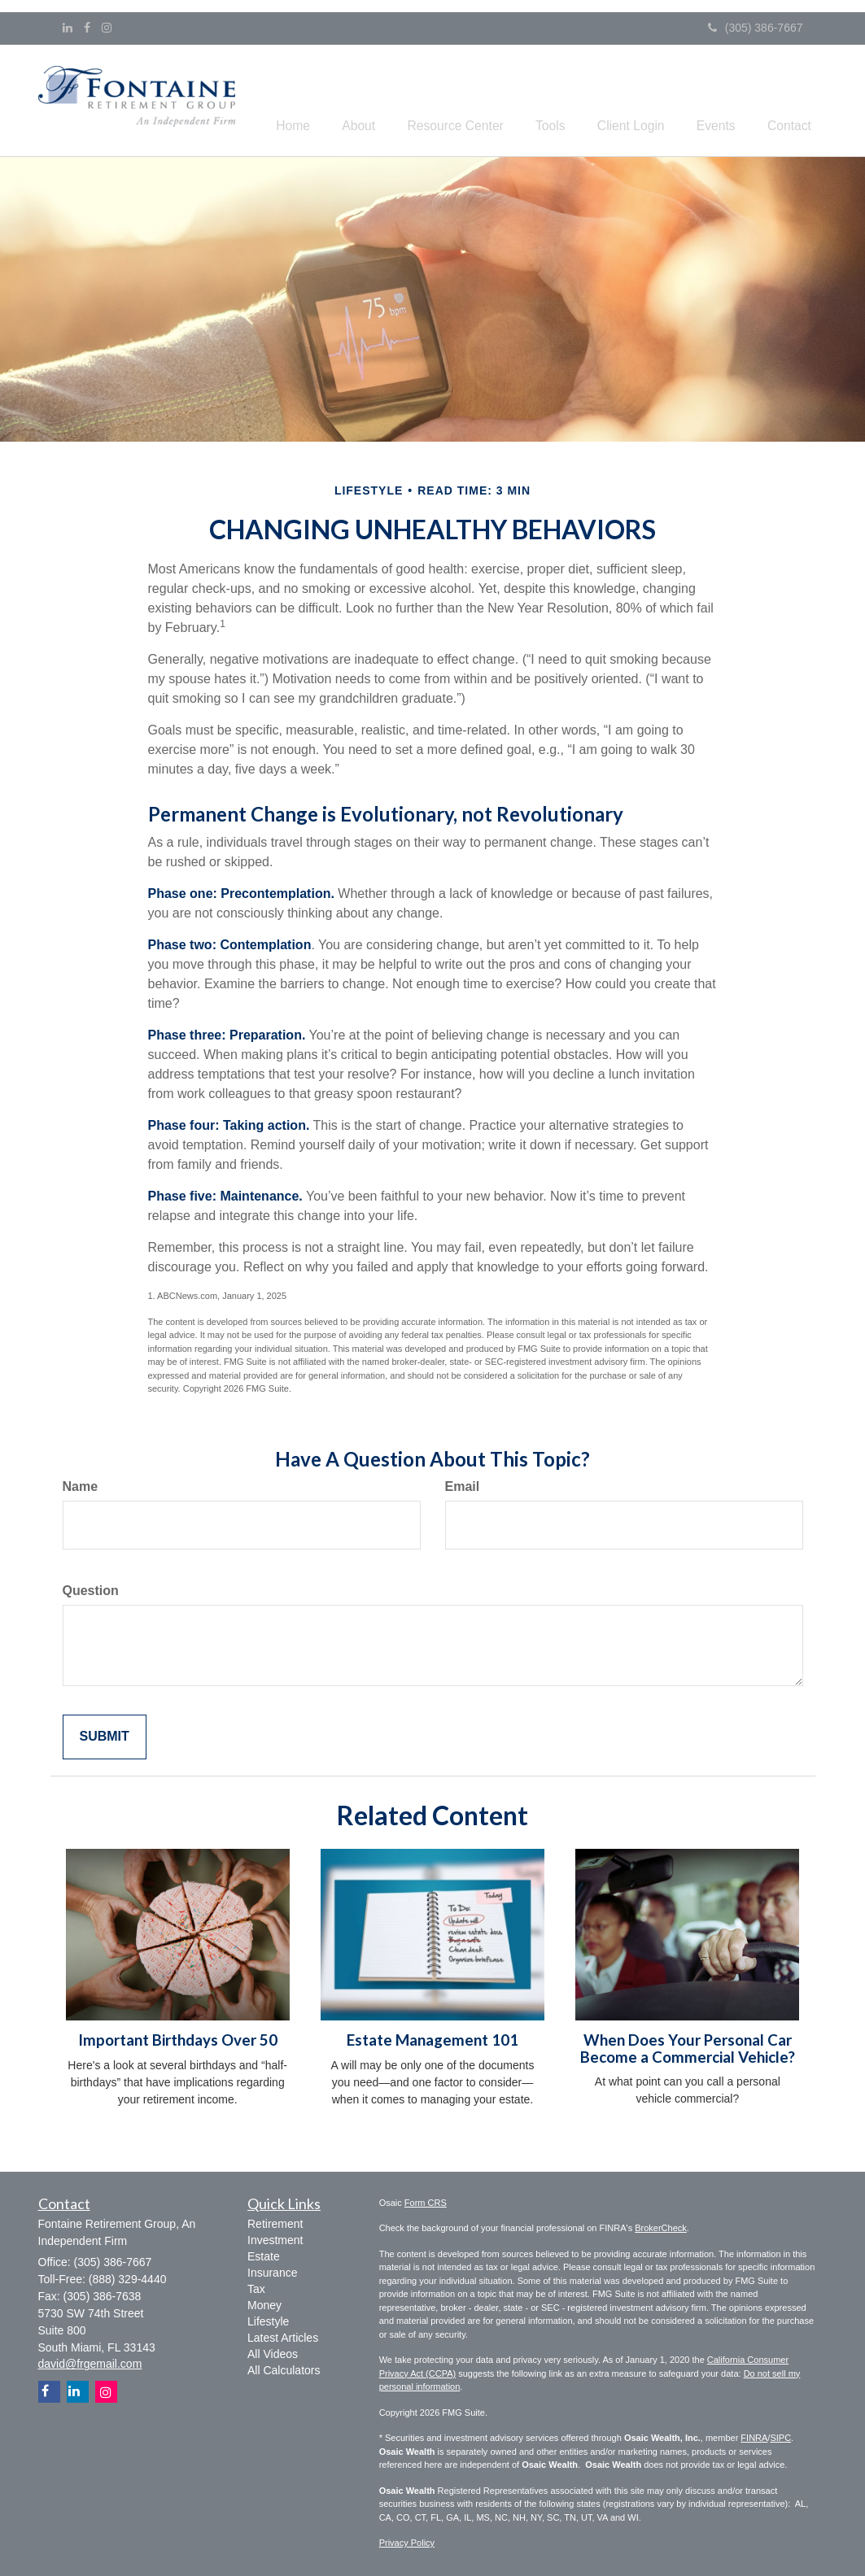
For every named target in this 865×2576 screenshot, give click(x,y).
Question (91, 1588)
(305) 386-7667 (755, 27)
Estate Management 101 (432, 2037)
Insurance (272, 2270)
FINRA (753, 2435)
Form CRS (425, 2200)
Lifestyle (268, 2319)
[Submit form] (104, 1734)
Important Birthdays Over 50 (177, 2037)
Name (80, 1484)
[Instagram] (106, 28)
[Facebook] (87, 28)
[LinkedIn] (67, 28)
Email (462, 1484)
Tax (256, 2287)
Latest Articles (282, 2336)
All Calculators (283, 2368)
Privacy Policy (407, 2540)
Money (264, 2303)
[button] (397, 99)
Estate (263, 2254)
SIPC (780, 2435)
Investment (275, 2238)
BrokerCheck (661, 2225)
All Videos (272, 2352)
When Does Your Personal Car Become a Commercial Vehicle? (687, 2046)
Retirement (275, 2222)
